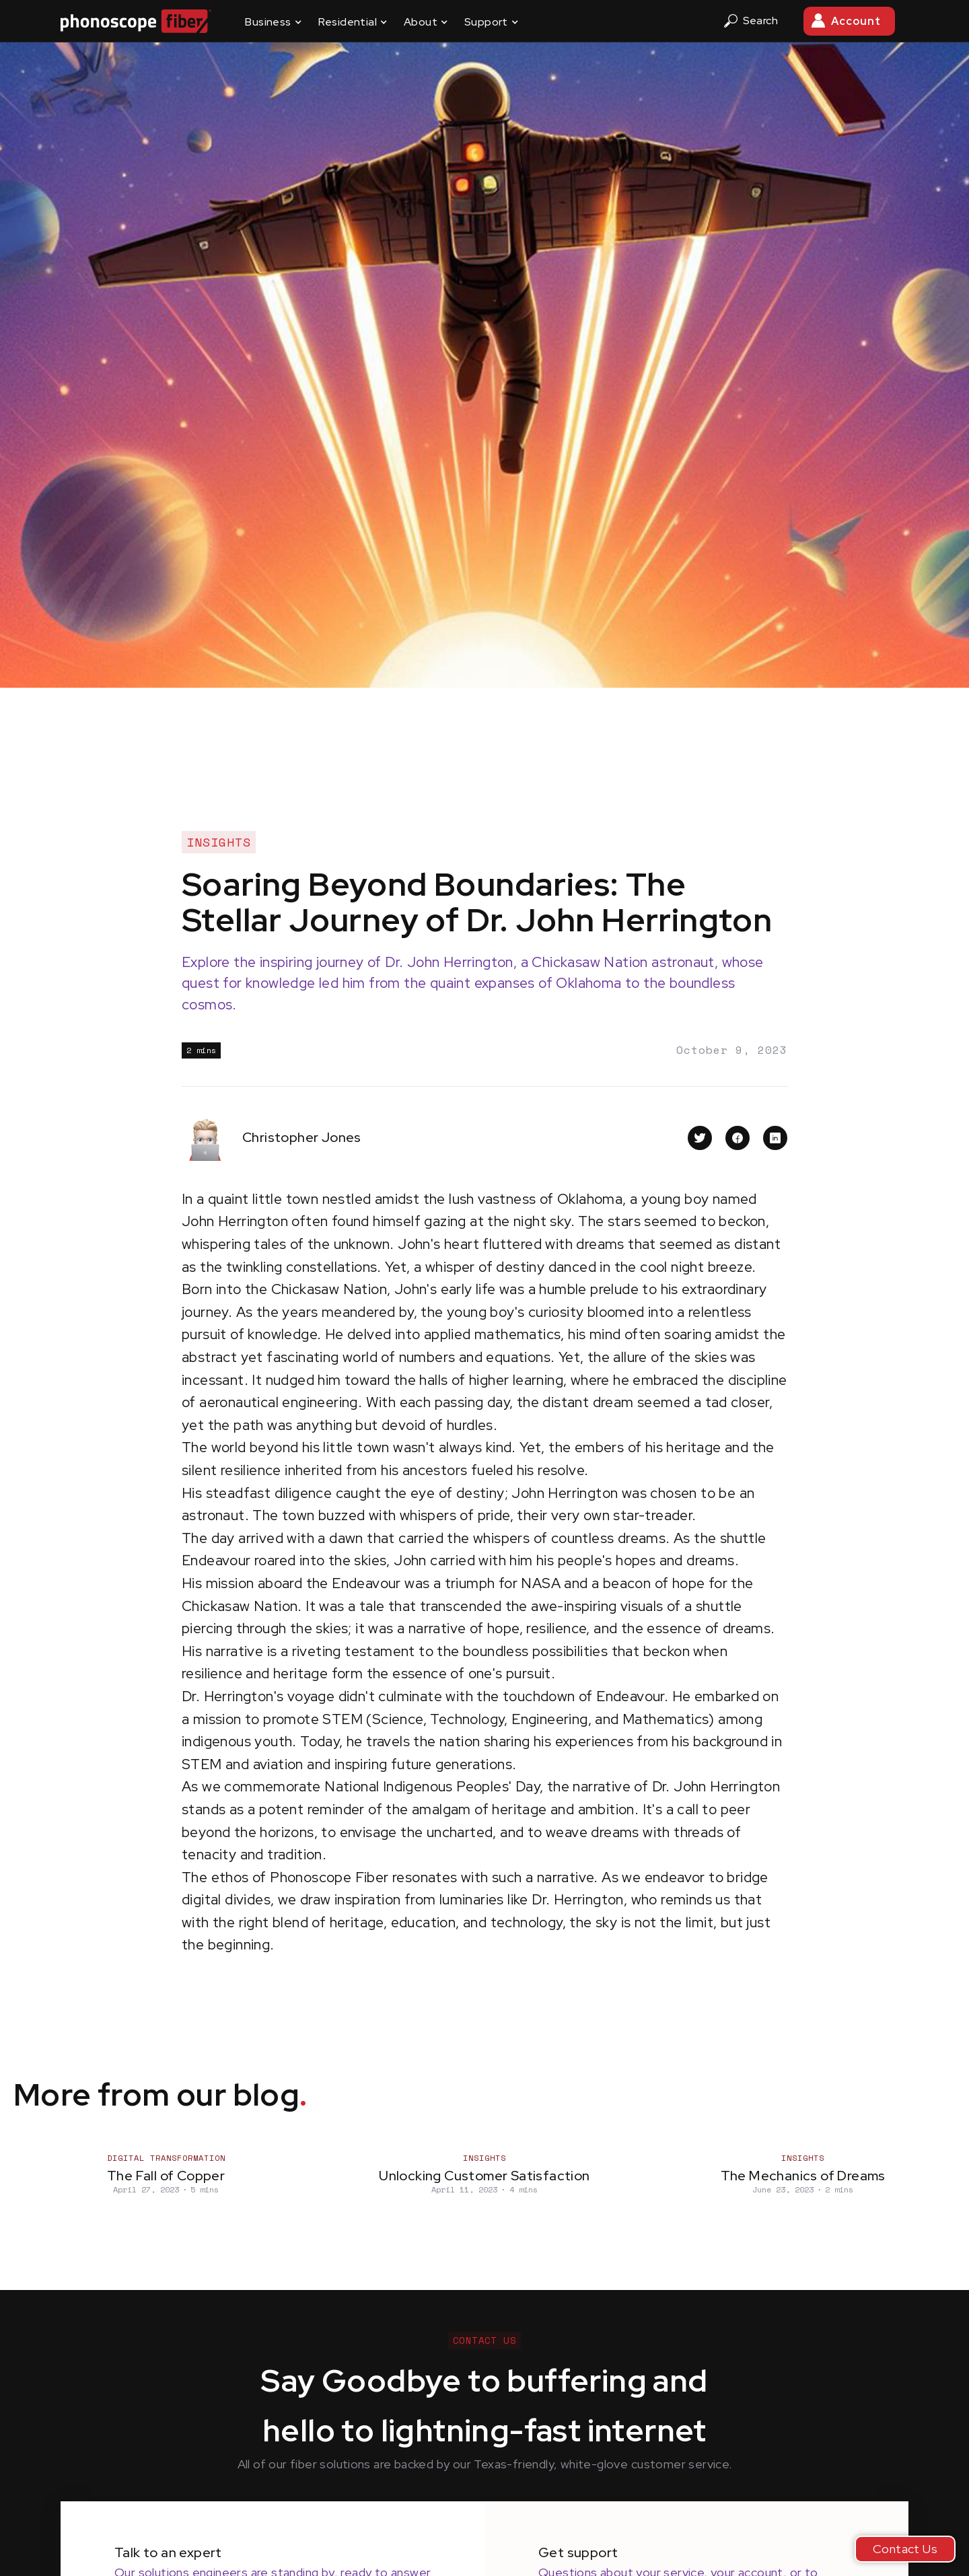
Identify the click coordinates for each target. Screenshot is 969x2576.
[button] (273, 21)
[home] (136, 21)
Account (856, 21)
